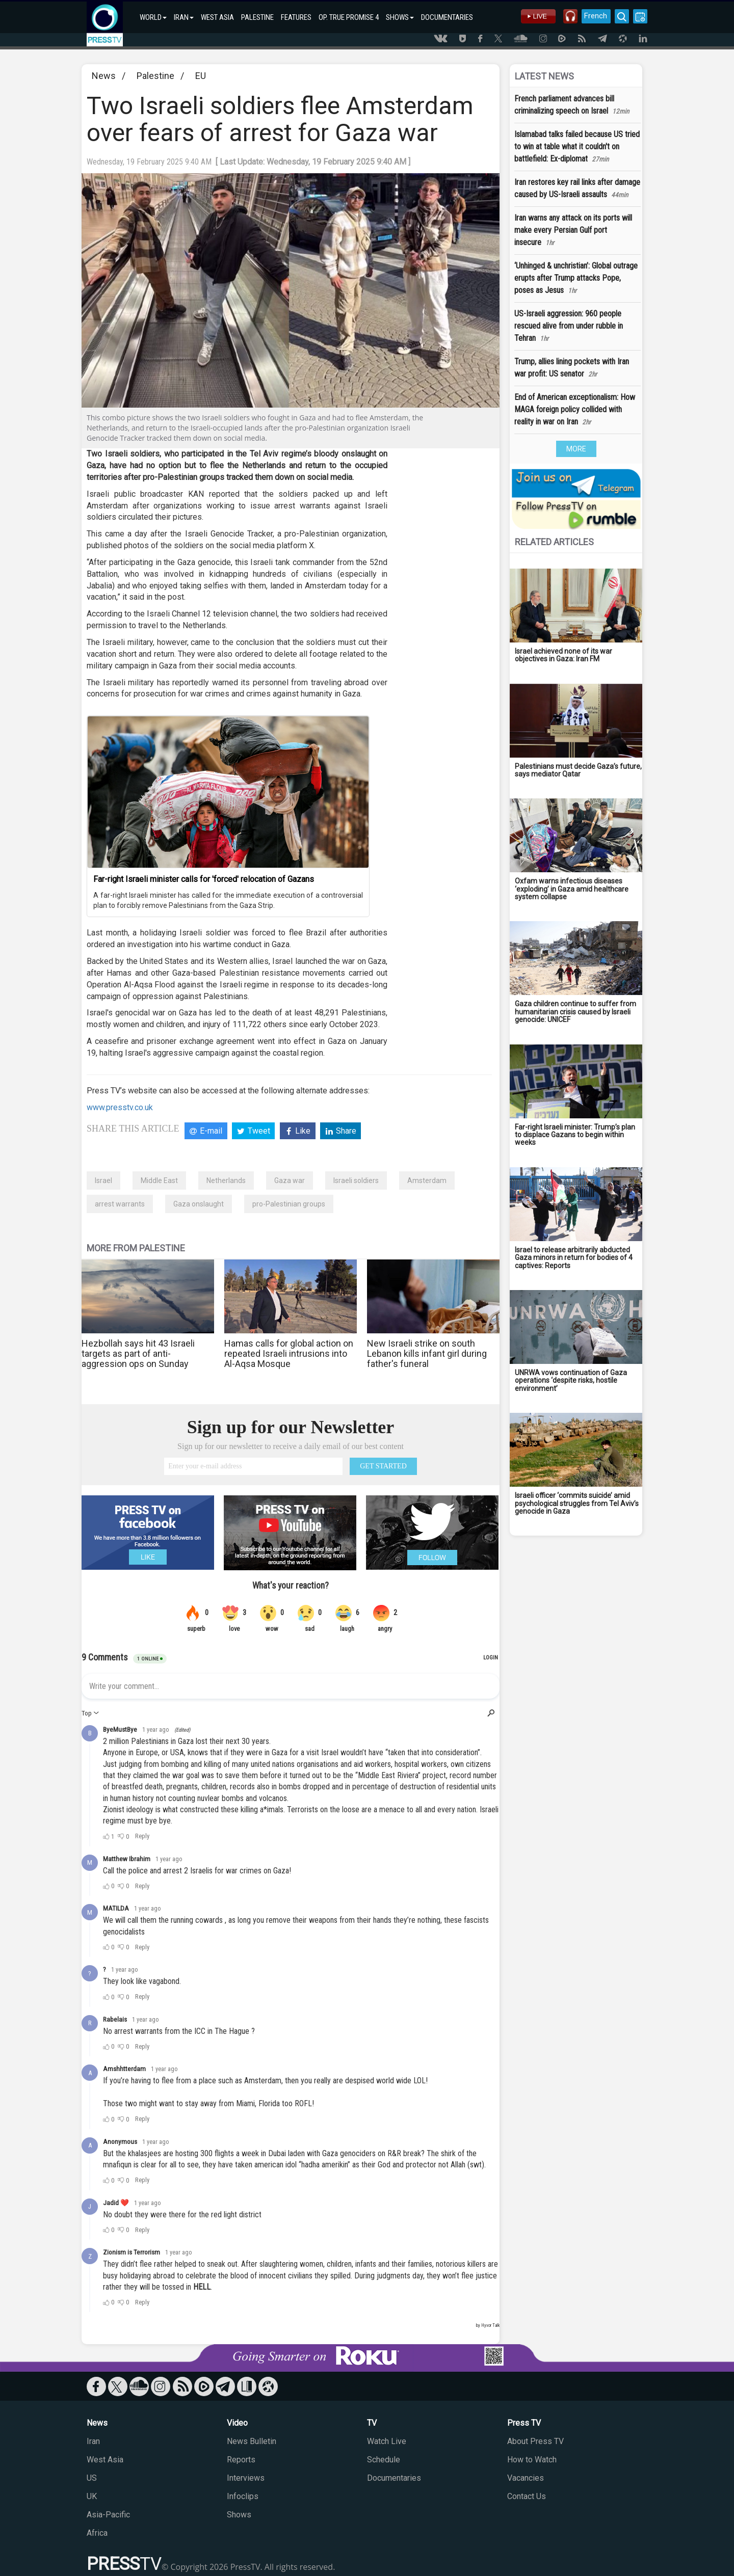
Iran (93, 2441)
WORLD (153, 17)
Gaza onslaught (198, 1204)
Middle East (159, 1180)
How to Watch (532, 2459)
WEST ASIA (217, 17)
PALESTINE (257, 17)
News (104, 75)
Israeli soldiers (356, 1180)
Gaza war (289, 1180)
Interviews (246, 2478)
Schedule (383, 2459)
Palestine (155, 75)
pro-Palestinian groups (288, 1204)
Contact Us (526, 2496)
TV (372, 2423)
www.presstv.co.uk (120, 1107)
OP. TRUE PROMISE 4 (349, 17)
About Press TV (535, 2441)
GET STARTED (383, 1466)
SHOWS (400, 17)
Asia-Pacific (108, 2514)
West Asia (105, 2459)
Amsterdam (427, 1180)
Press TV (524, 2423)
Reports (241, 2459)
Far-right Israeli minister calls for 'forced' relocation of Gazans (203, 879)
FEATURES (296, 17)
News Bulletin (251, 2441)
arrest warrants (120, 1204)
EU (200, 75)
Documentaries (394, 2478)
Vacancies (525, 2478)
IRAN (184, 17)
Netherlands (226, 1180)
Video (237, 2423)
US (92, 2478)
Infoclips (242, 2496)
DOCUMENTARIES (447, 17)
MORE (576, 449)
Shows (239, 2514)
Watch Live (386, 2441)
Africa (97, 2533)
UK (92, 2496)
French (592, 15)
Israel (103, 1180)
